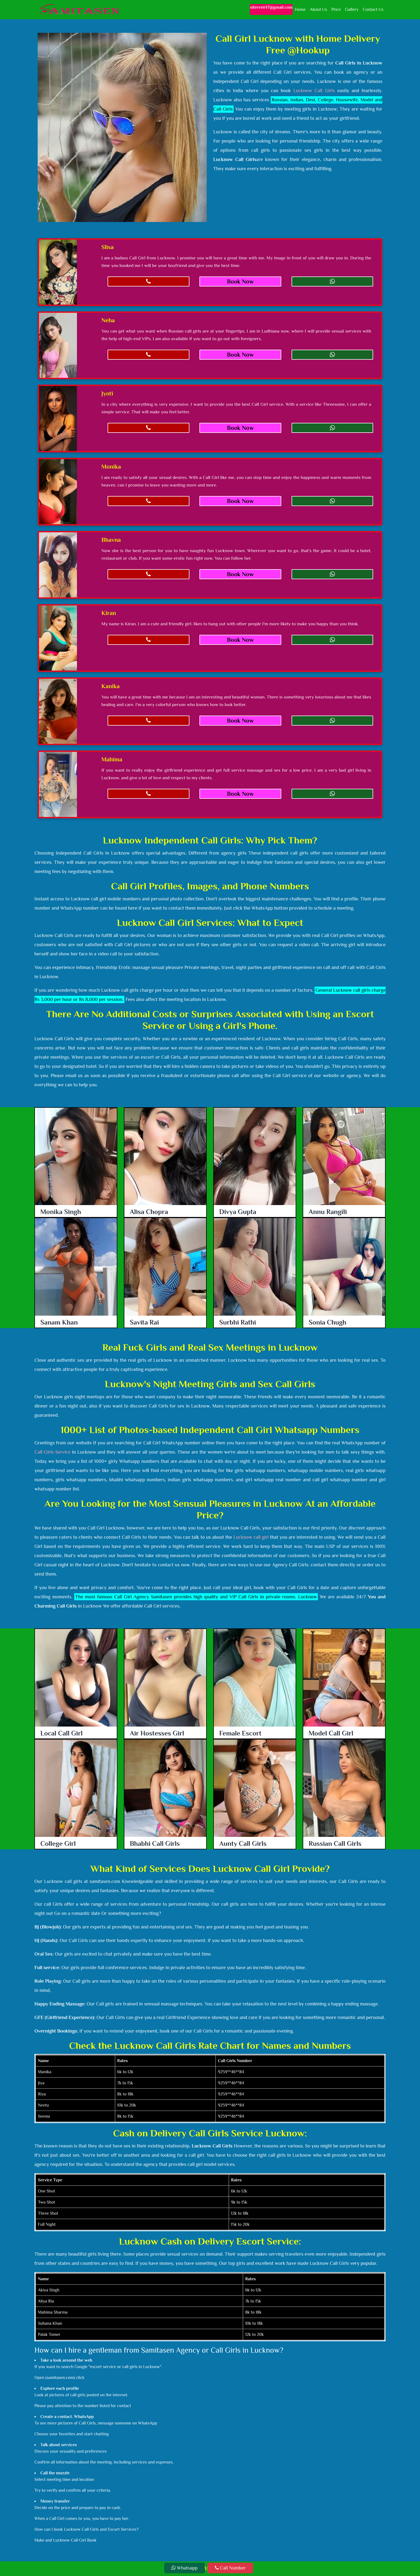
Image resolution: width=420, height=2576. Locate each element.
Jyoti (107, 393)
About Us (318, 9)
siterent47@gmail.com (271, 7)
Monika (111, 466)
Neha (108, 320)
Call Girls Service (52, 1452)
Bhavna (111, 539)
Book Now (240, 281)
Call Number (230, 2568)
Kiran (108, 613)
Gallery (351, 9)
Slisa (107, 247)
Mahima (111, 759)
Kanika (110, 686)
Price (336, 9)
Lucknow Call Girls (314, 90)
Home (300, 9)
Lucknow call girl (251, 1537)
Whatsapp (185, 2568)
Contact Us (373, 9)
